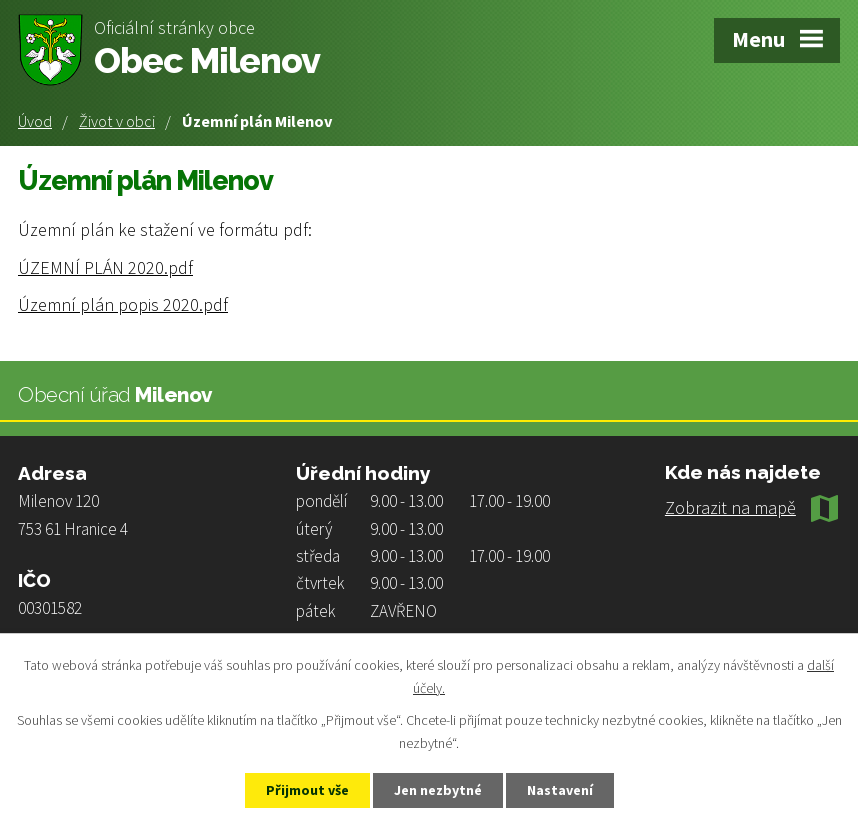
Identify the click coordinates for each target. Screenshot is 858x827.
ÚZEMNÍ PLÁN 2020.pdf (105, 267)
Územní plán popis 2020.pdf (123, 304)
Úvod (35, 121)
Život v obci (117, 121)
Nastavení (560, 790)
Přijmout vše (307, 790)
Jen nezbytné (438, 790)
